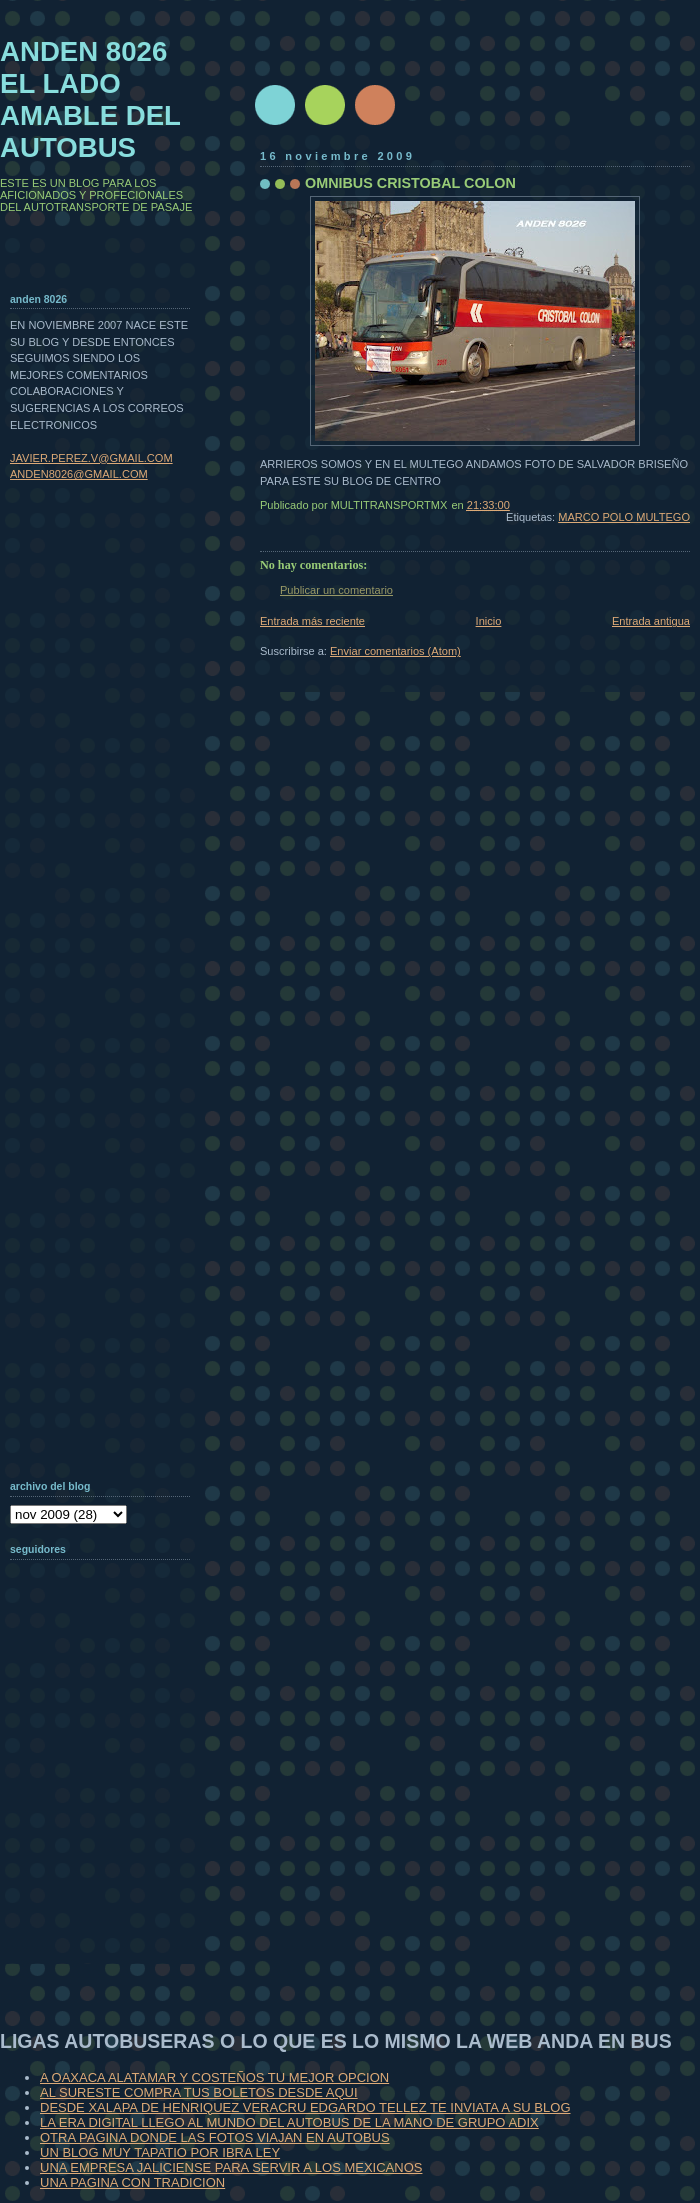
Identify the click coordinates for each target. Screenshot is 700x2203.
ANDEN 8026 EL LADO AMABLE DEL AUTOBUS (90, 99)
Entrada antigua (651, 621)
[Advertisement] (110, 1834)
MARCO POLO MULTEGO (624, 517)
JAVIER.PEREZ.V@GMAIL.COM (91, 458)
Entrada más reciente (312, 621)
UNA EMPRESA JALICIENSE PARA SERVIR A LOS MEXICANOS (231, 2167)
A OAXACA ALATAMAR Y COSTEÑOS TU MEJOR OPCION (214, 2077)
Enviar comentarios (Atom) (395, 651)
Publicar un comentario (336, 590)
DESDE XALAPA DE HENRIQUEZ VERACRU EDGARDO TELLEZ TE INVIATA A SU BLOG (305, 2107)
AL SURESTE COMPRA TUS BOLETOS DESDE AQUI (199, 2092)
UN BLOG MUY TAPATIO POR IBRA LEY (160, 2152)
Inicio (489, 621)
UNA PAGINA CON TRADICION (132, 2182)
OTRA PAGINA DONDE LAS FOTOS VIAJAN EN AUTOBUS (215, 2137)
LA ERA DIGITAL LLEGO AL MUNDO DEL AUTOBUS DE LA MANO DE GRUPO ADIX (289, 2122)
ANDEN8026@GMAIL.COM (79, 474)
